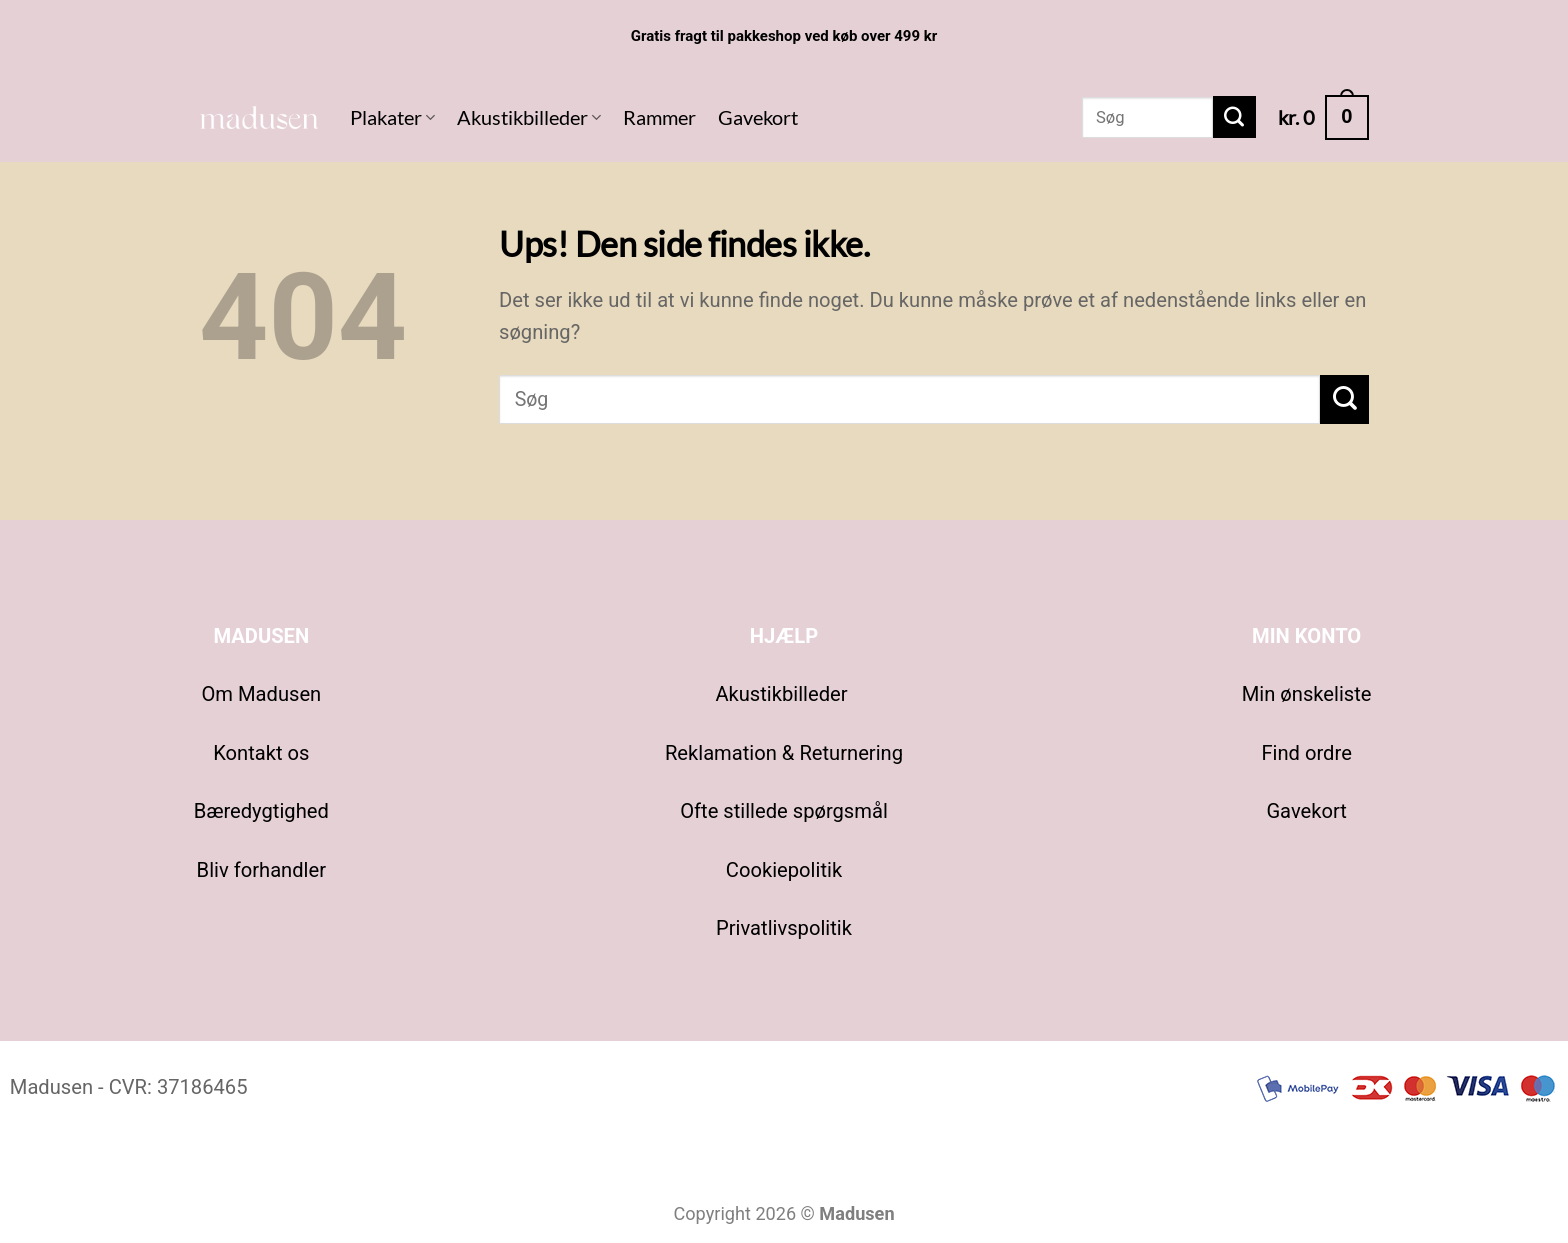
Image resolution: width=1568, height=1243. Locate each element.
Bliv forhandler (261, 870)
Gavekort (758, 117)
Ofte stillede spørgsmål (784, 811)
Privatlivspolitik (784, 928)
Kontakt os (261, 753)
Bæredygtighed (261, 811)
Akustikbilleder (529, 117)
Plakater (392, 117)
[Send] (1234, 117)
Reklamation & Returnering (784, 753)
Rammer (659, 117)
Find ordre (1306, 753)
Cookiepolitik (784, 870)
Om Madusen (261, 694)
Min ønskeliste (1307, 694)
